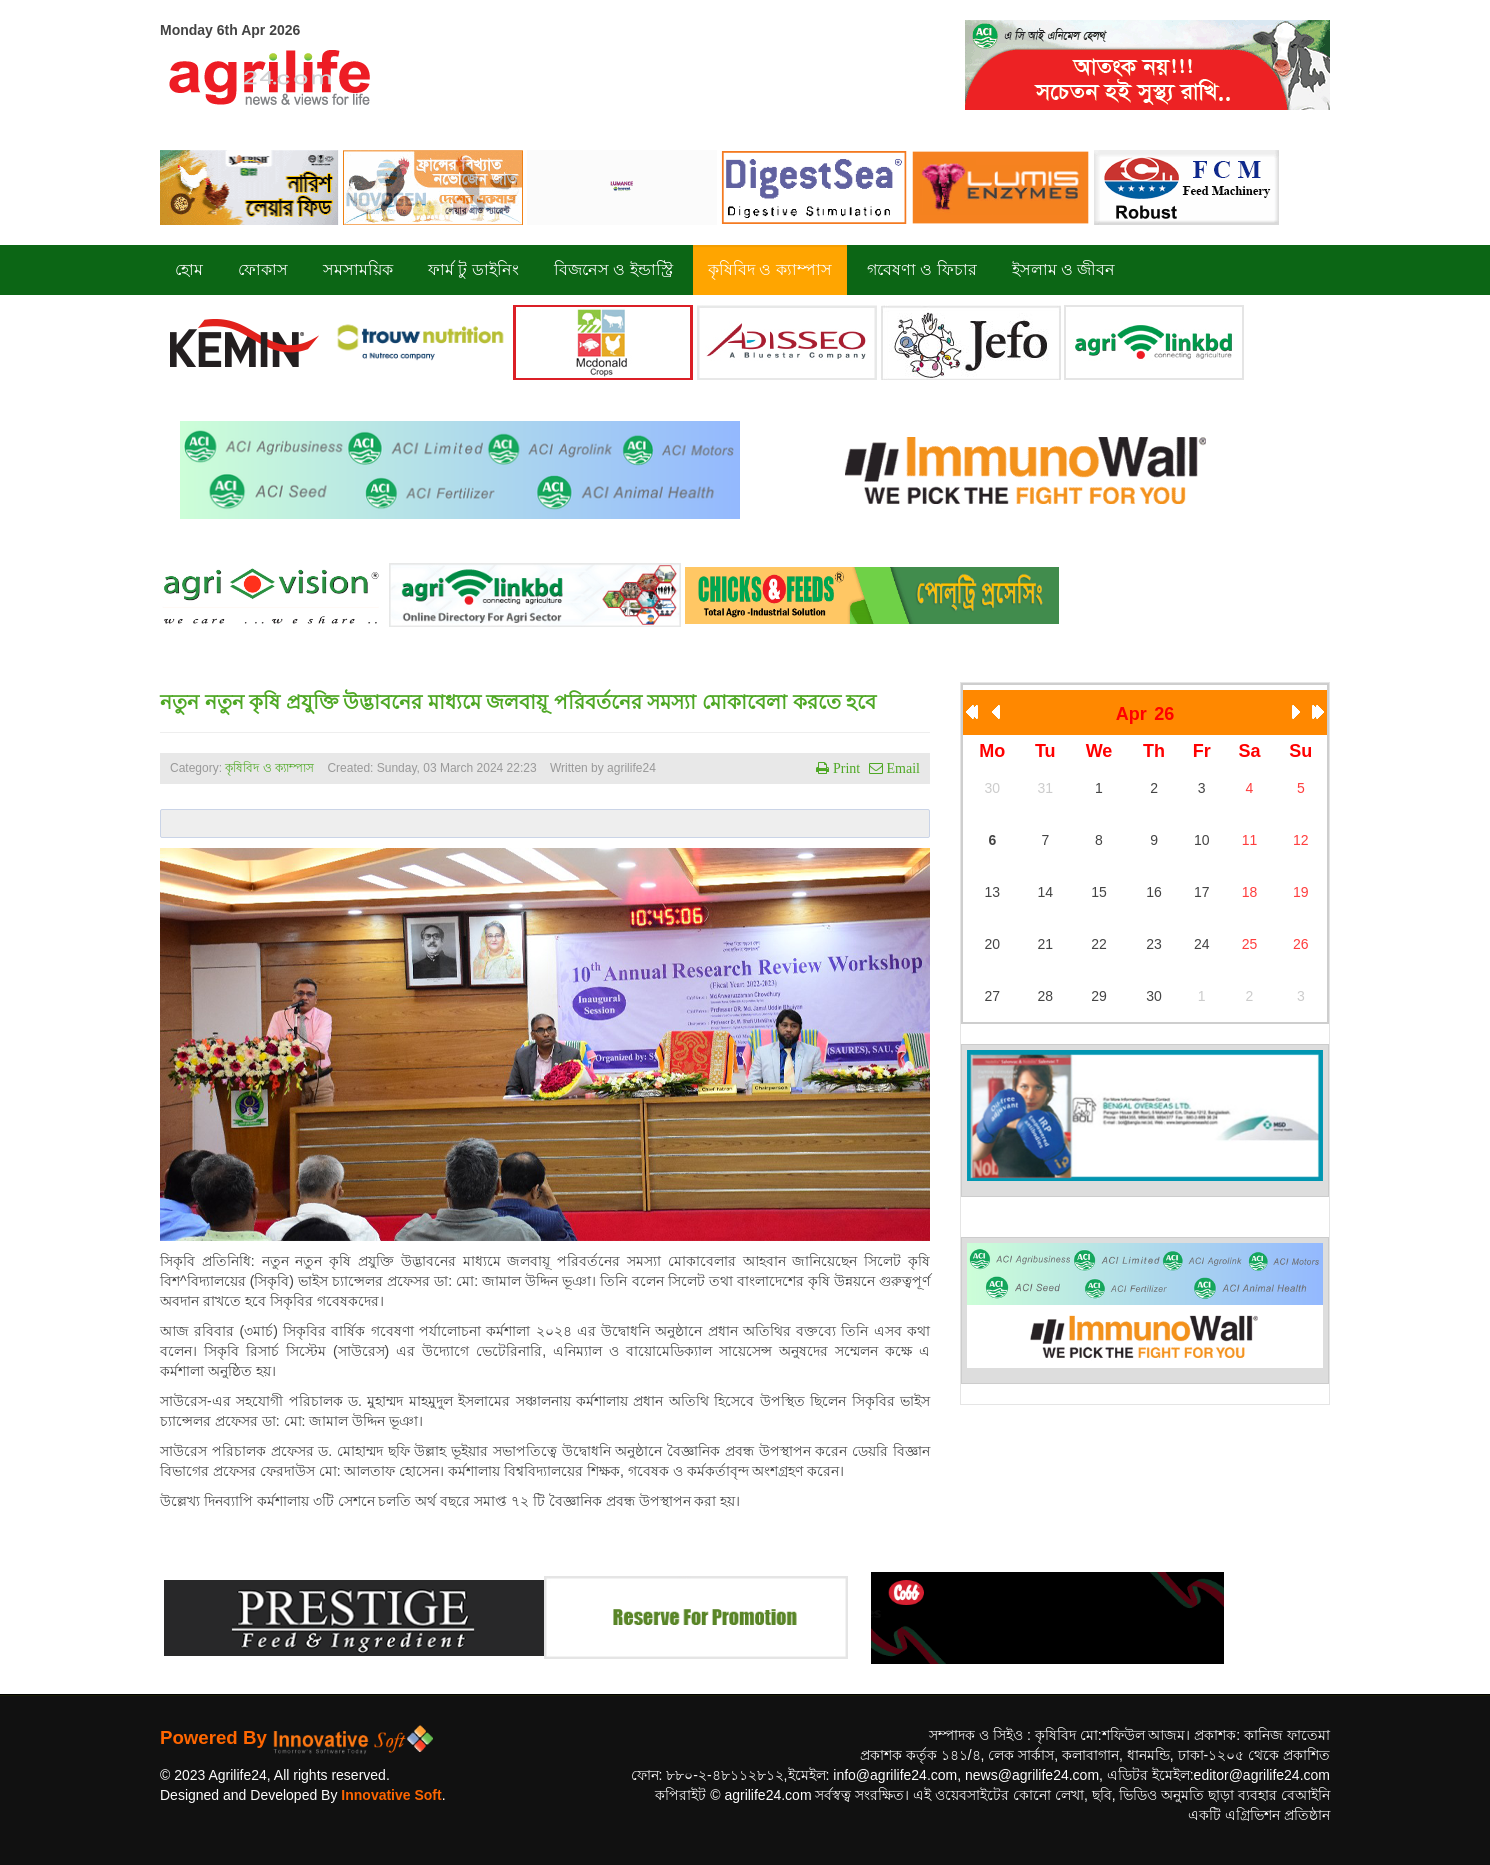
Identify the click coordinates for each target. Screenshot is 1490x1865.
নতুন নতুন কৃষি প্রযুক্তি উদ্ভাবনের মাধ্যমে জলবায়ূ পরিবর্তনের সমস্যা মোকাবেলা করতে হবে (518, 702)
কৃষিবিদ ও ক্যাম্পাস (269, 768)
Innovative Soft (391, 1795)
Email (901, 768)
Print (844, 768)
